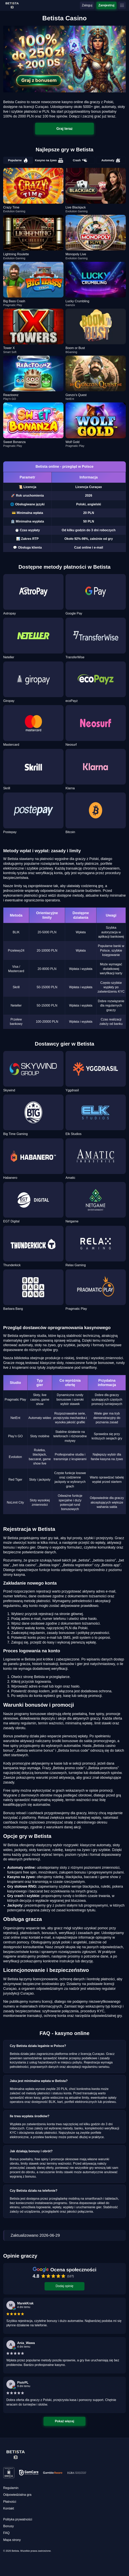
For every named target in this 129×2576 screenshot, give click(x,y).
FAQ (6, 2533)
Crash (80, 160)
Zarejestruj (106, 5)
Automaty (111, 160)
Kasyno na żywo (49, 160)
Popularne (18, 160)
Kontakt (8, 2508)
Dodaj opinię (64, 2286)
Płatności (9, 2501)
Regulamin (10, 2488)
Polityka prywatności (17, 2519)
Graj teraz (64, 129)
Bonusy (8, 2526)
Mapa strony (12, 2540)
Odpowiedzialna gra (17, 2494)
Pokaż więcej (64, 2421)
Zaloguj (87, 5)
